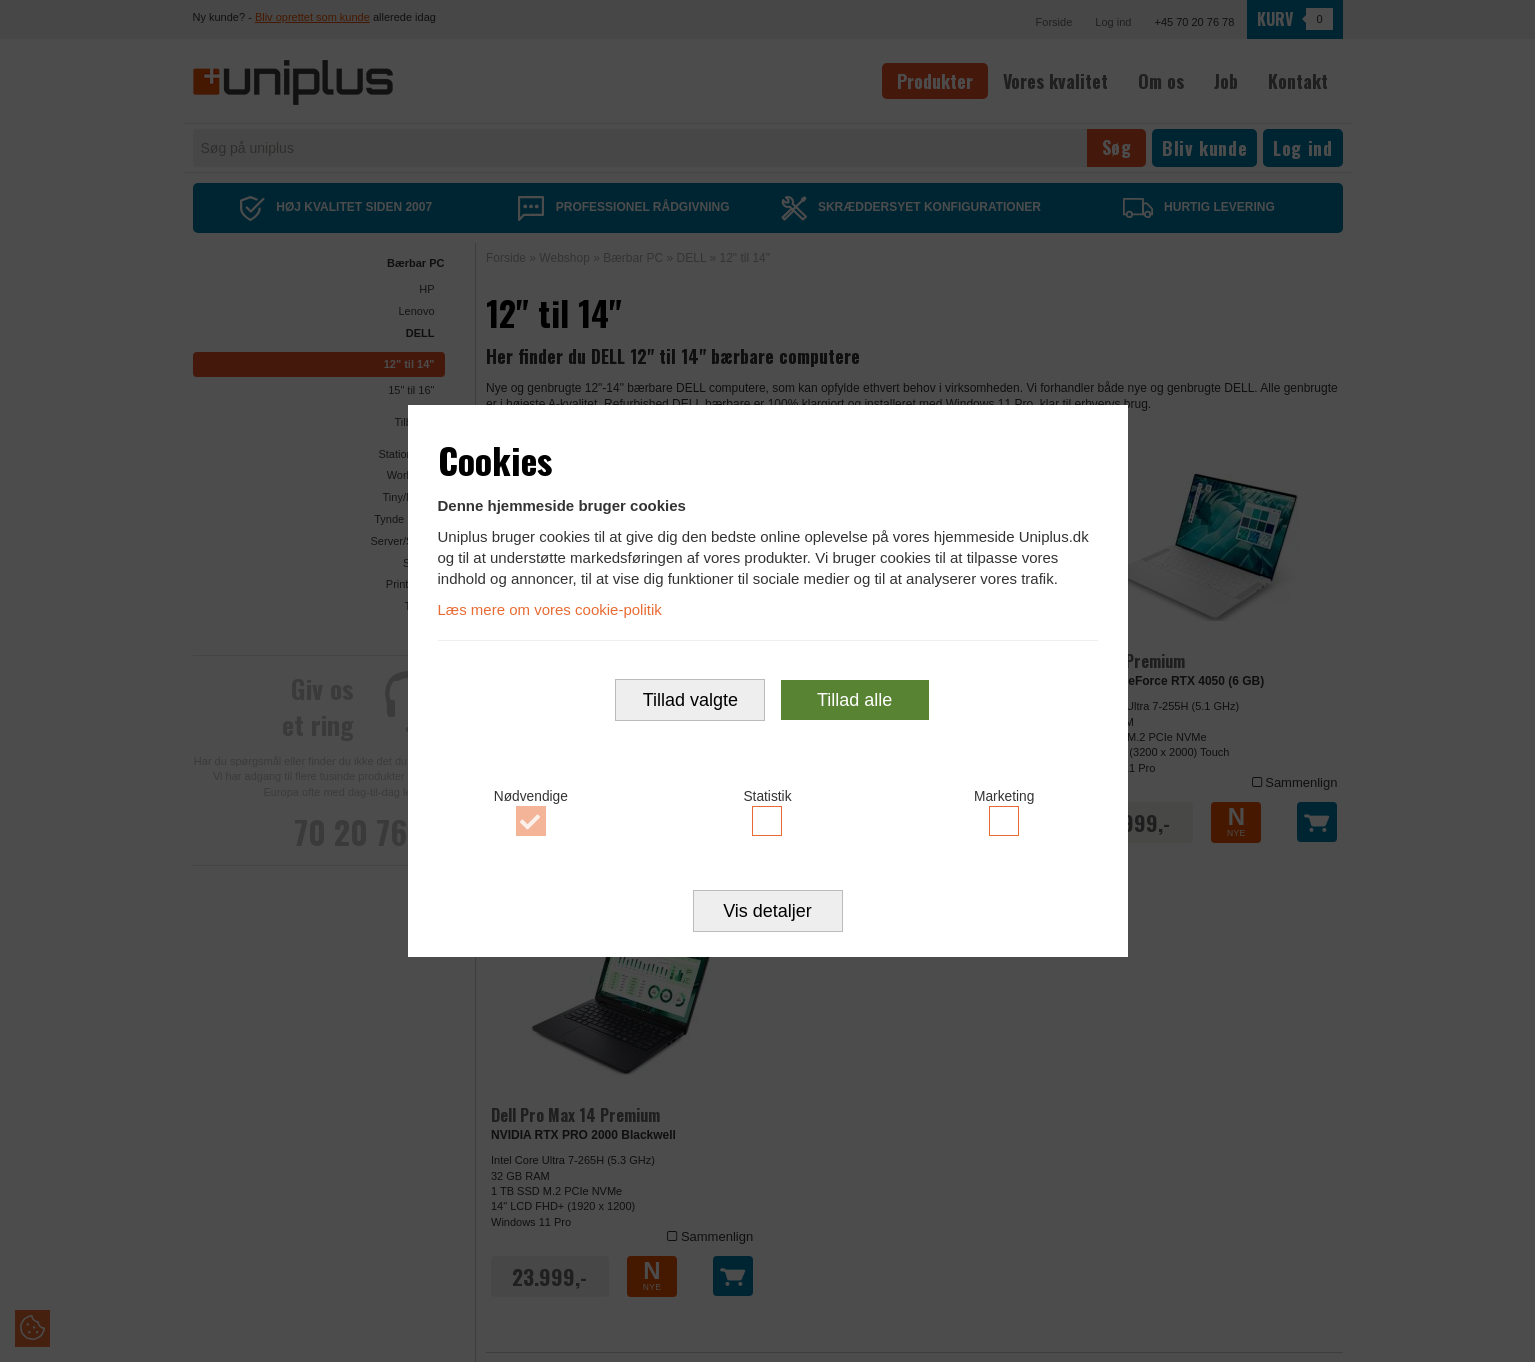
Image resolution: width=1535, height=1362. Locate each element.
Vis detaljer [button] (767, 913)
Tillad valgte (690, 701)
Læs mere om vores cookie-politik (550, 608)
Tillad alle (854, 701)
